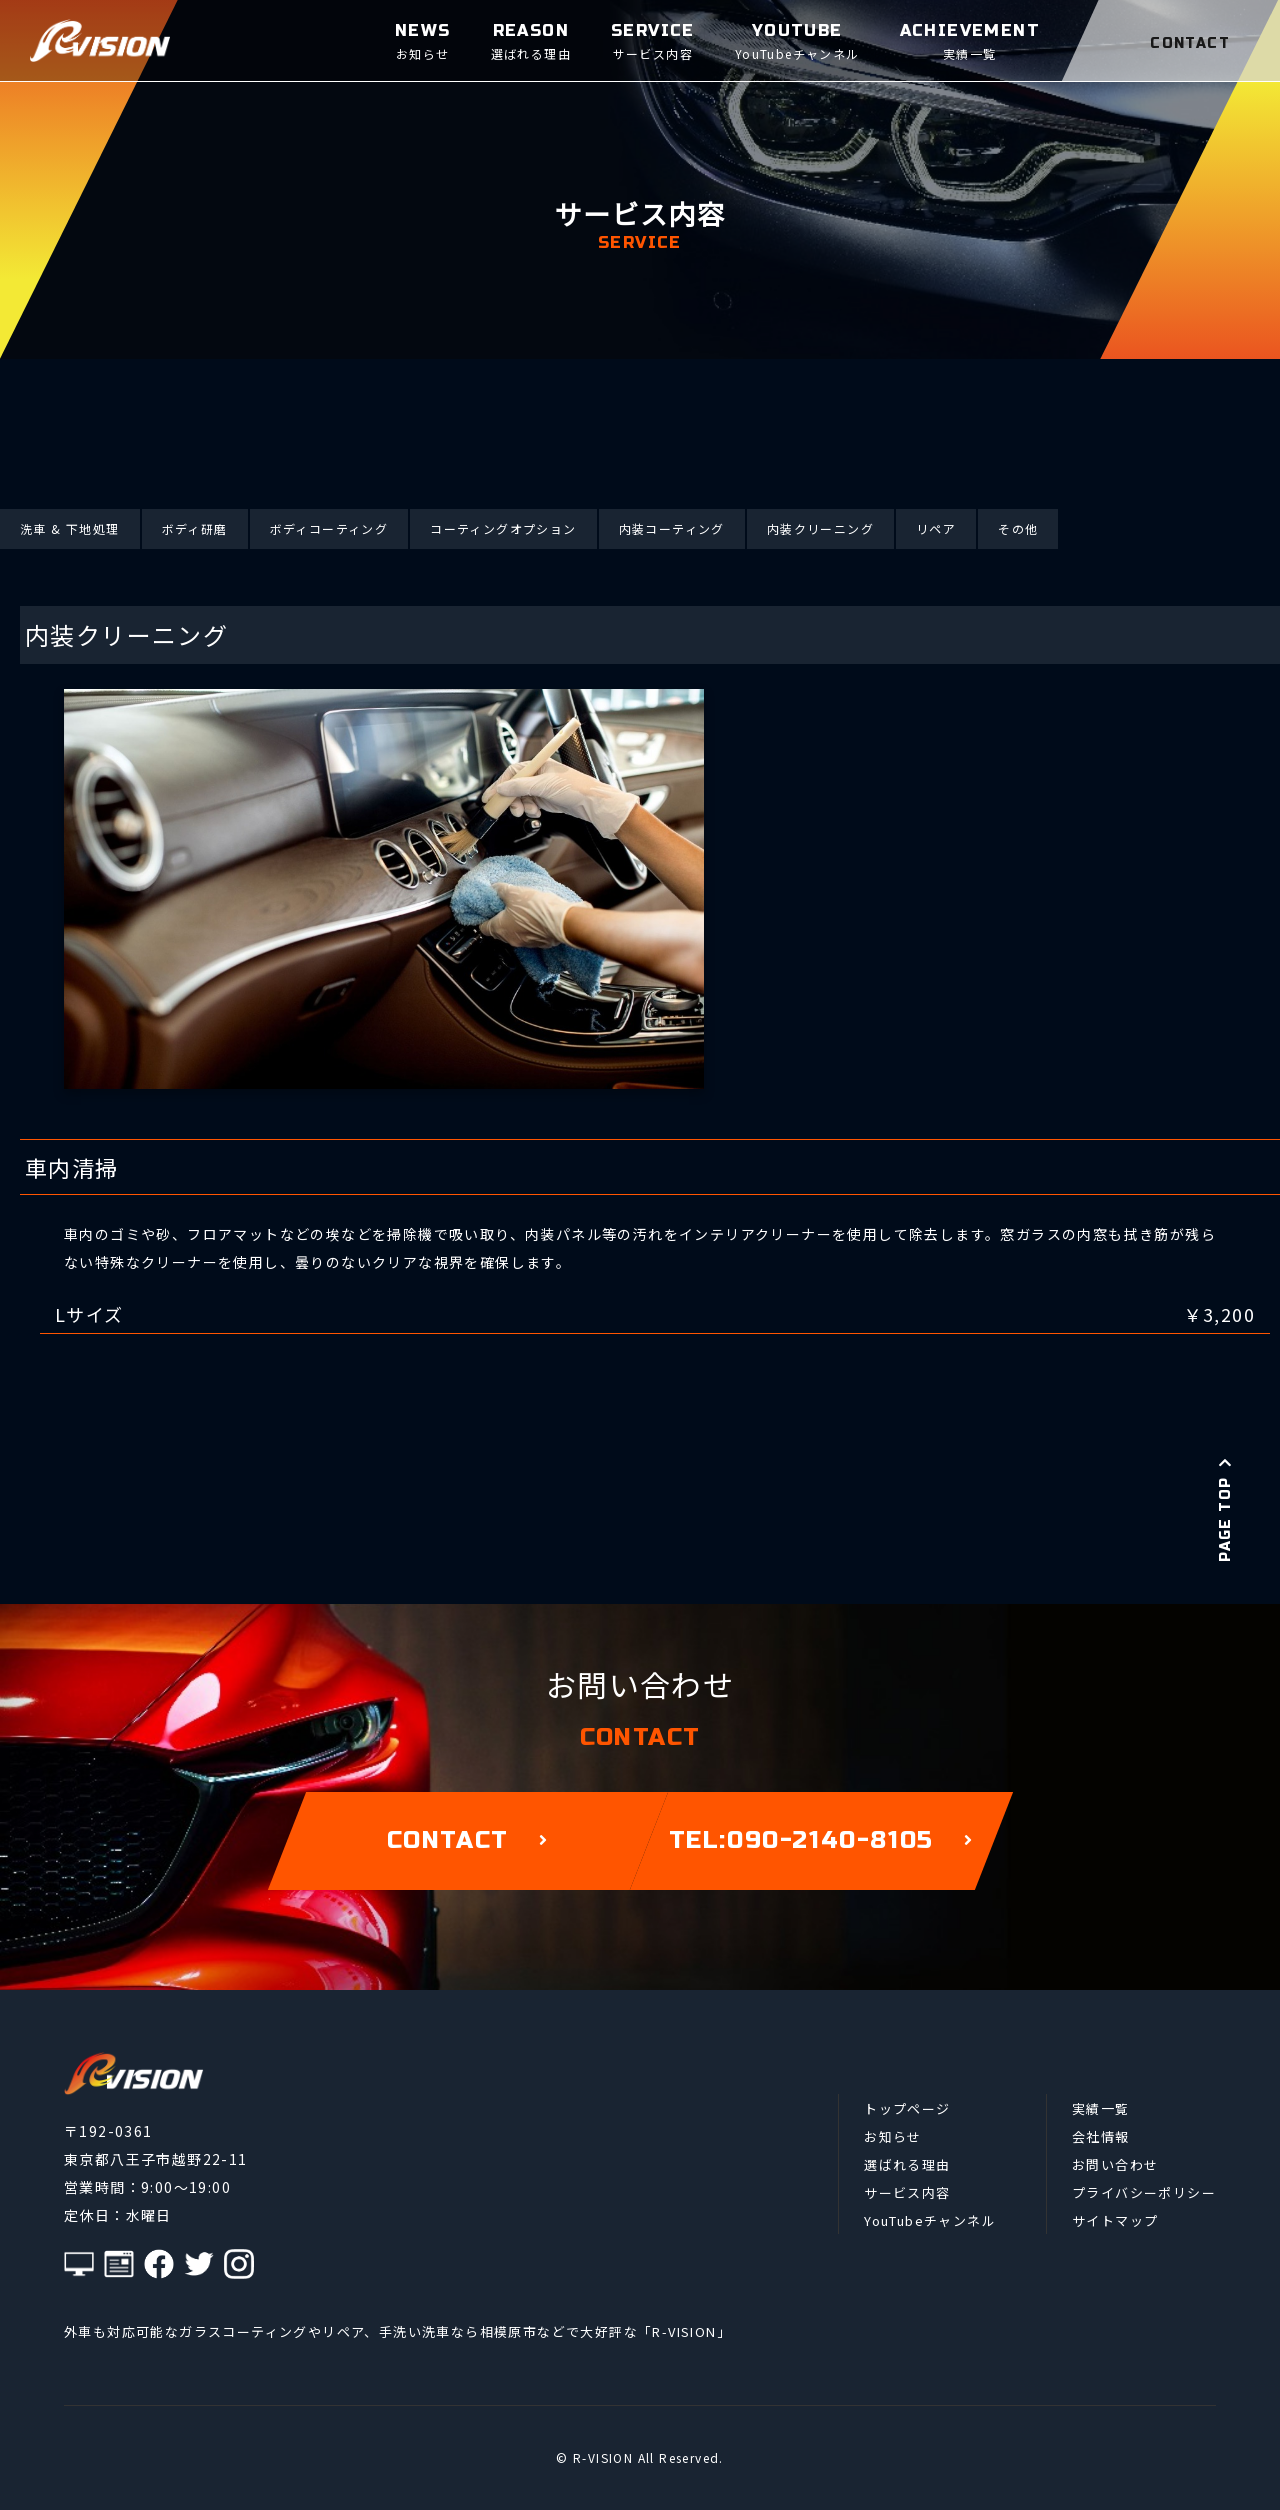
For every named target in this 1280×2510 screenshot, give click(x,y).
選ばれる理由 (907, 2164)
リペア (936, 528)
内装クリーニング (820, 528)
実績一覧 (1101, 2108)
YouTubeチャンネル (930, 2220)
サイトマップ (1115, 2220)
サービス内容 (907, 2192)
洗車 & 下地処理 (70, 528)
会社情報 (1101, 2136)
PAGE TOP (1225, 1509)
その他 (1018, 528)
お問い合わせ (1115, 2164)
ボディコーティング (329, 528)
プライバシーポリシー (1144, 2192)
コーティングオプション (503, 528)
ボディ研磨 (195, 528)
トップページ (907, 2108)
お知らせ (893, 2136)
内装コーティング (672, 528)
